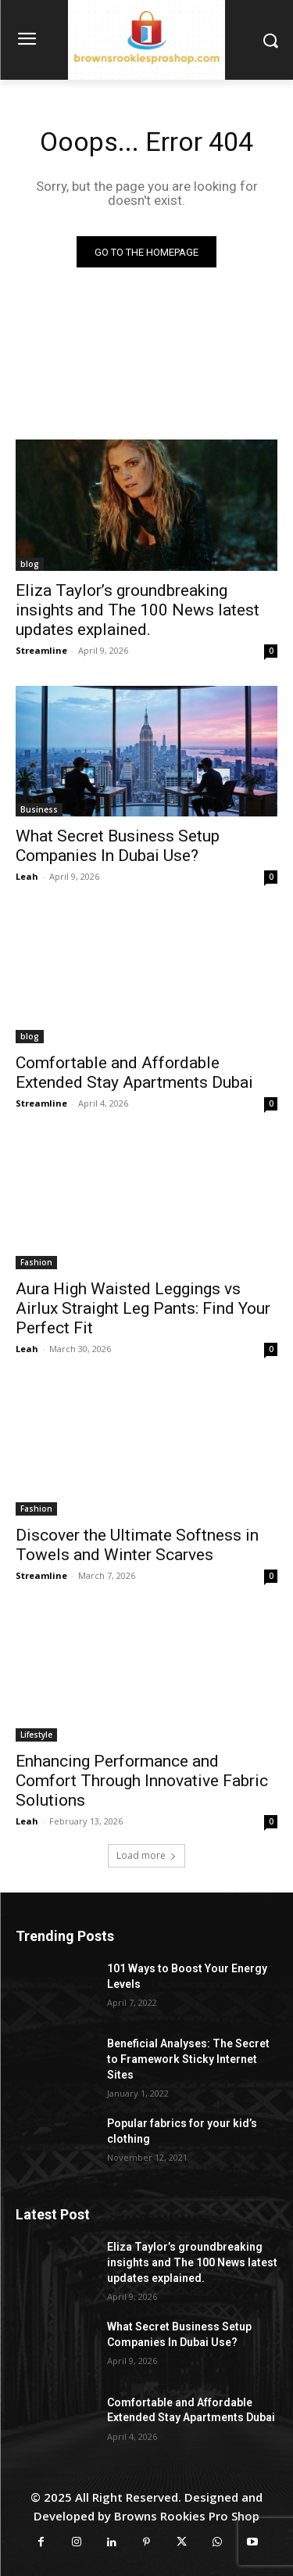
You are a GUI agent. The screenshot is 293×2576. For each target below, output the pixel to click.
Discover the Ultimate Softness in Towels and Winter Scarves (137, 1545)
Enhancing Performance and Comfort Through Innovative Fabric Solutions (142, 1781)
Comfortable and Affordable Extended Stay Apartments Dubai (134, 1072)
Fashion (36, 1262)
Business (39, 809)
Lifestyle (36, 1734)
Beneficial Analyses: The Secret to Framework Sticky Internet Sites (188, 2058)
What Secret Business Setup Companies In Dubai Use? (118, 846)
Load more (146, 1855)
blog (29, 563)
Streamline (41, 650)
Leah (27, 876)
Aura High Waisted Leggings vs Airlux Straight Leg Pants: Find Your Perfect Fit (143, 1308)
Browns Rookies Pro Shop (186, 2516)
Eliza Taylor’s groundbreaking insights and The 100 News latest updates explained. (137, 610)
